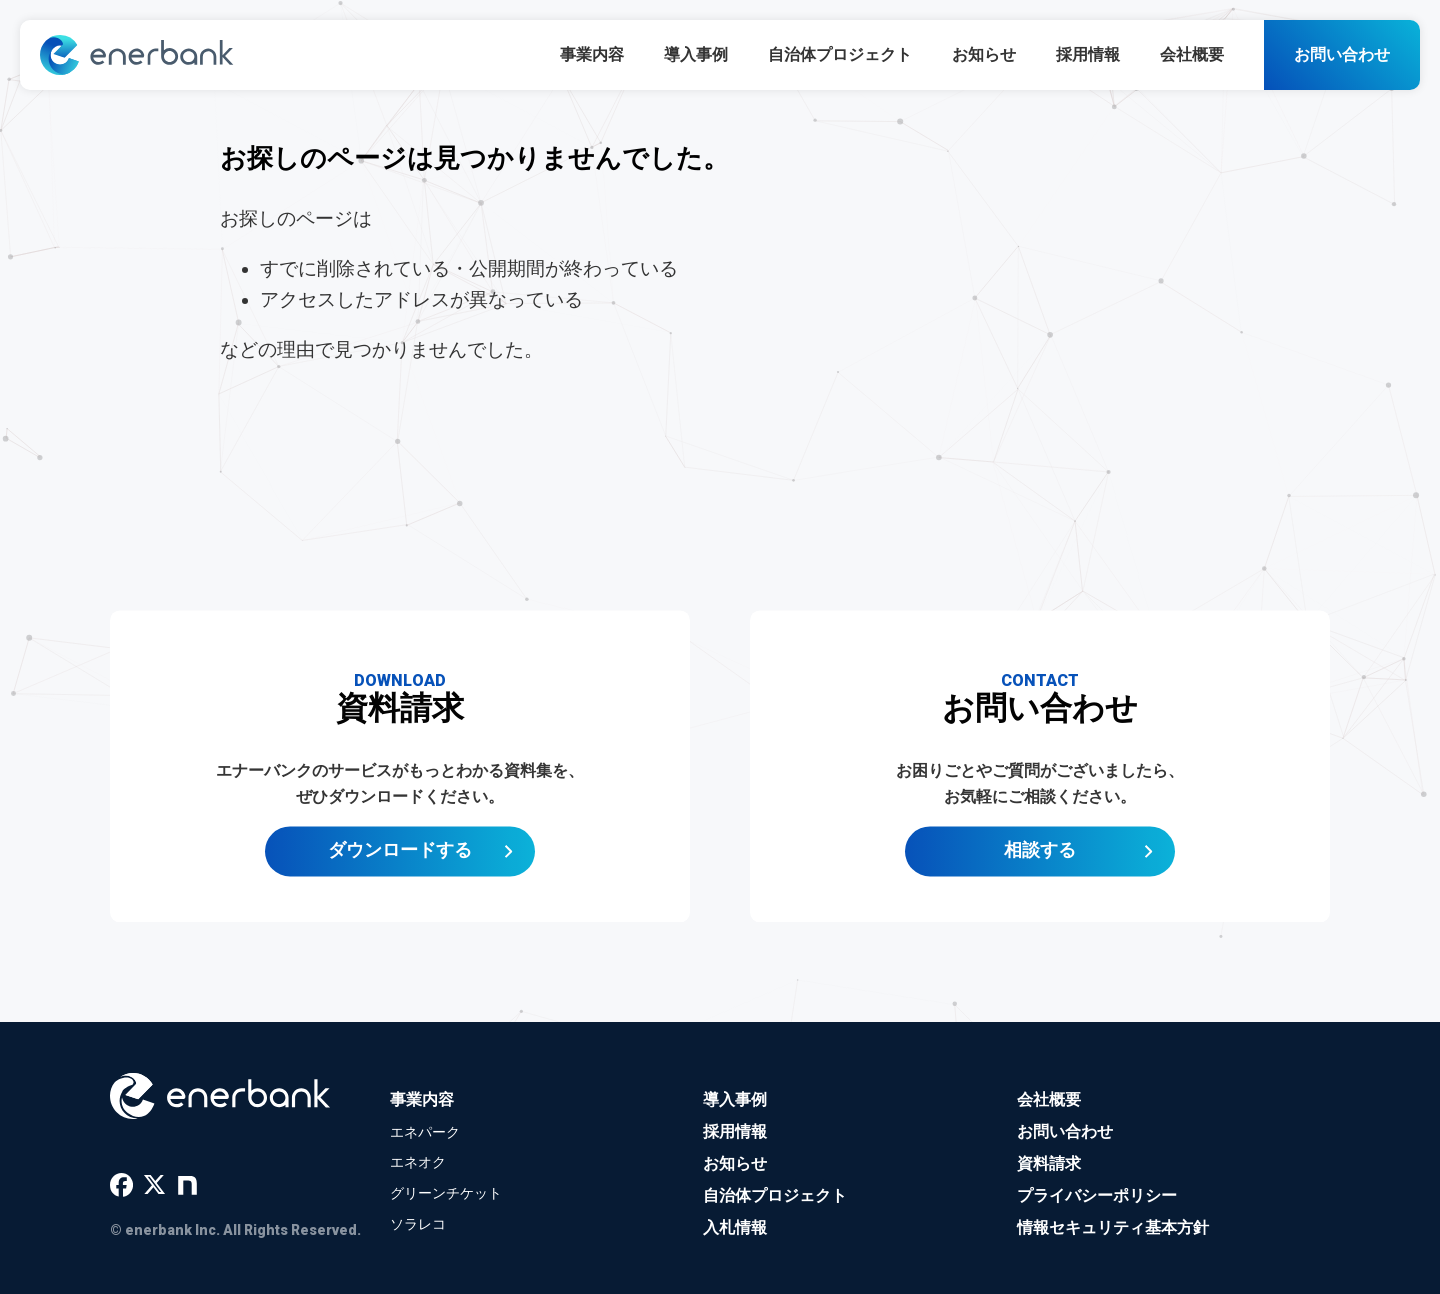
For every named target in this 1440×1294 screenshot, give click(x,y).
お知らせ (984, 54)
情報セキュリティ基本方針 (1113, 1227)
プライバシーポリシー (1097, 1195)
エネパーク (425, 1132)
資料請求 (1049, 1163)
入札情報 (735, 1227)
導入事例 (696, 54)
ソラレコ (418, 1224)
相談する (1040, 858)
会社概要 (1192, 54)
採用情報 (1088, 54)
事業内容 (592, 54)
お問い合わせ (1342, 54)
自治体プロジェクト (840, 54)
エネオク (418, 1162)
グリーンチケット (446, 1193)
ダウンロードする (400, 858)
